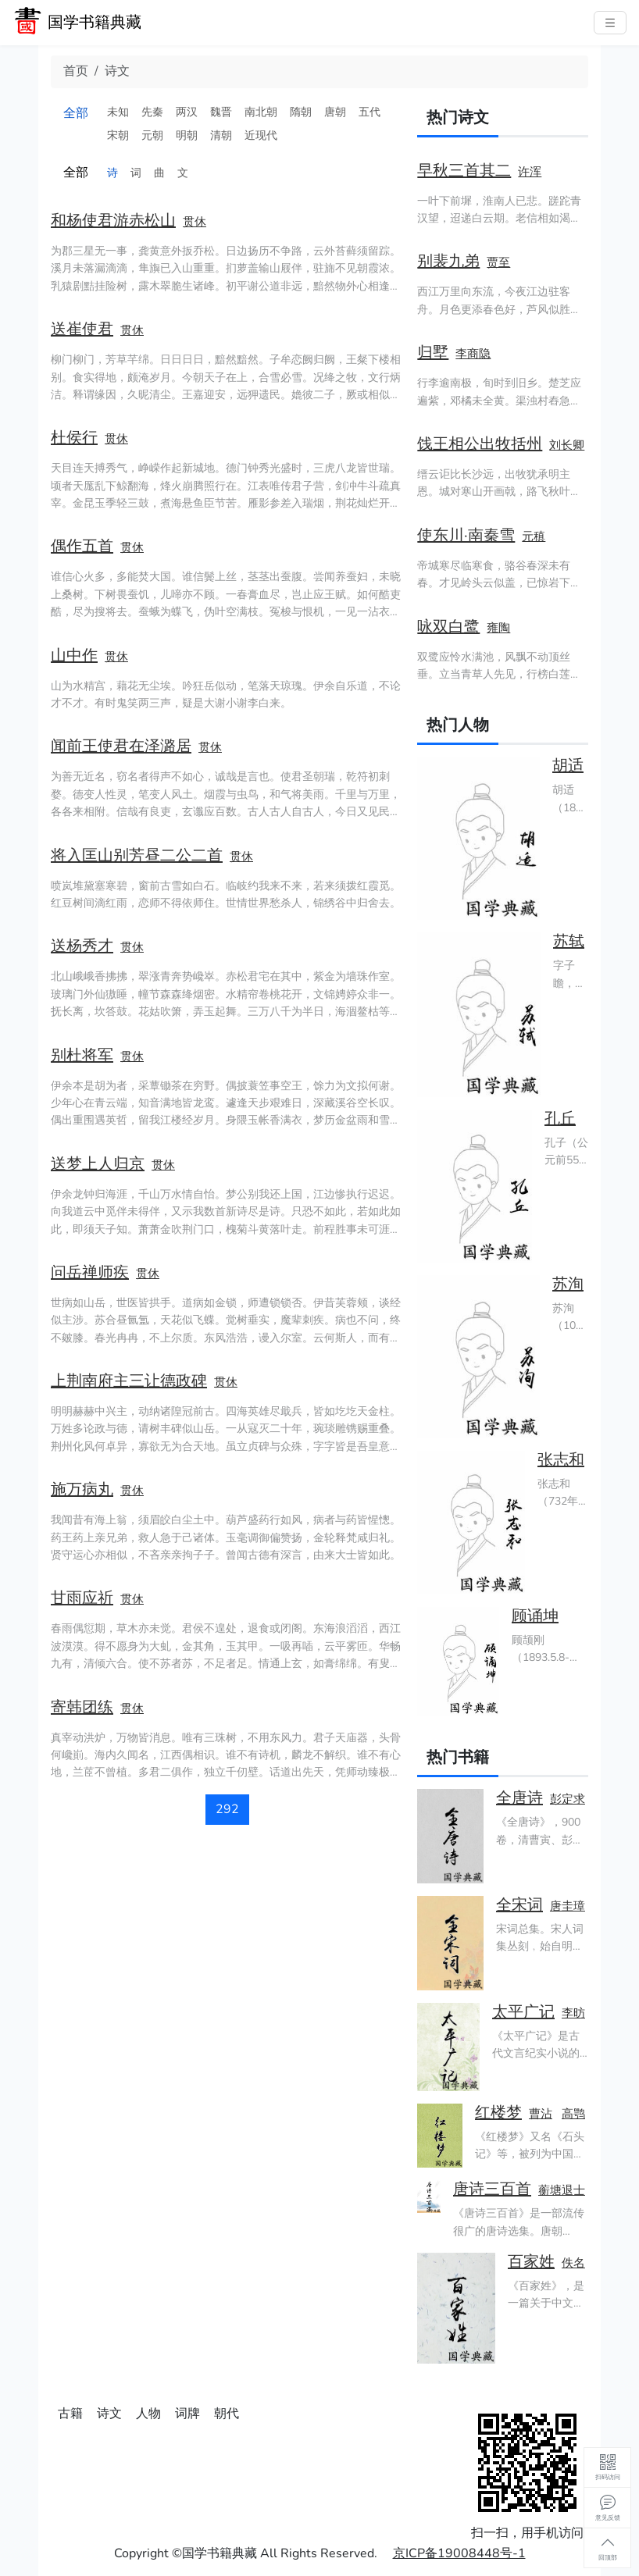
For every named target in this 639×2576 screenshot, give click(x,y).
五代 (369, 112)
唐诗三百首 (492, 2189)
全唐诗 (519, 1797)
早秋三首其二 (464, 170)
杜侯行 (74, 437)
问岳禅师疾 (90, 1272)
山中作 (74, 655)
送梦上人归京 (98, 1163)
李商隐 (473, 354)
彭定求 (567, 1799)
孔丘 (560, 1118)
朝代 (226, 2413)
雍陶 (498, 628)
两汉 (187, 112)
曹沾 (540, 2114)
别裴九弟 (448, 261)
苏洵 (568, 1284)
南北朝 (261, 112)
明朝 (187, 135)
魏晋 (221, 112)
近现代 (261, 135)
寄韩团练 (82, 1707)
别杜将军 (82, 1055)
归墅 (432, 352)
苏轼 (568, 941)
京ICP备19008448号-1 (459, 2553)
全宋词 (519, 1904)
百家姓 (531, 2261)
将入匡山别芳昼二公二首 (137, 855)
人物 (148, 2413)
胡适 (568, 765)
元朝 (152, 135)
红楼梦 (498, 2112)
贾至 (498, 262)
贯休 (194, 222)
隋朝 (301, 112)
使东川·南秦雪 (466, 535)
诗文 (117, 71)
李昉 (573, 2013)
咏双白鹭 (448, 626)
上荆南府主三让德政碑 (129, 1380)
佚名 (573, 2263)
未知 (118, 112)
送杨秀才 (82, 946)
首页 (75, 71)
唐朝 (335, 112)
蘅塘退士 (561, 2190)
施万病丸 (82, 1489)
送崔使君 (82, 329)
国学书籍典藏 (94, 22)
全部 (75, 113)
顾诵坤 (535, 1615)
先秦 (152, 112)
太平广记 (523, 2011)
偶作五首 (82, 546)
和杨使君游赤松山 (113, 220)
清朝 (221, 135)
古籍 (70, 2413)
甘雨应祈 (82, 1598)
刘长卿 (566, 445)
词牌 (187, 2413)
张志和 (560, 1459)
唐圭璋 (567, 1906)
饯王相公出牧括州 (479, 443)
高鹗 (573, 2114)
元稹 (533, 536)
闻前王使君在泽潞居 (121, 746)
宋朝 (118, 135)
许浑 (529, 172)
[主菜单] (610, 22)
